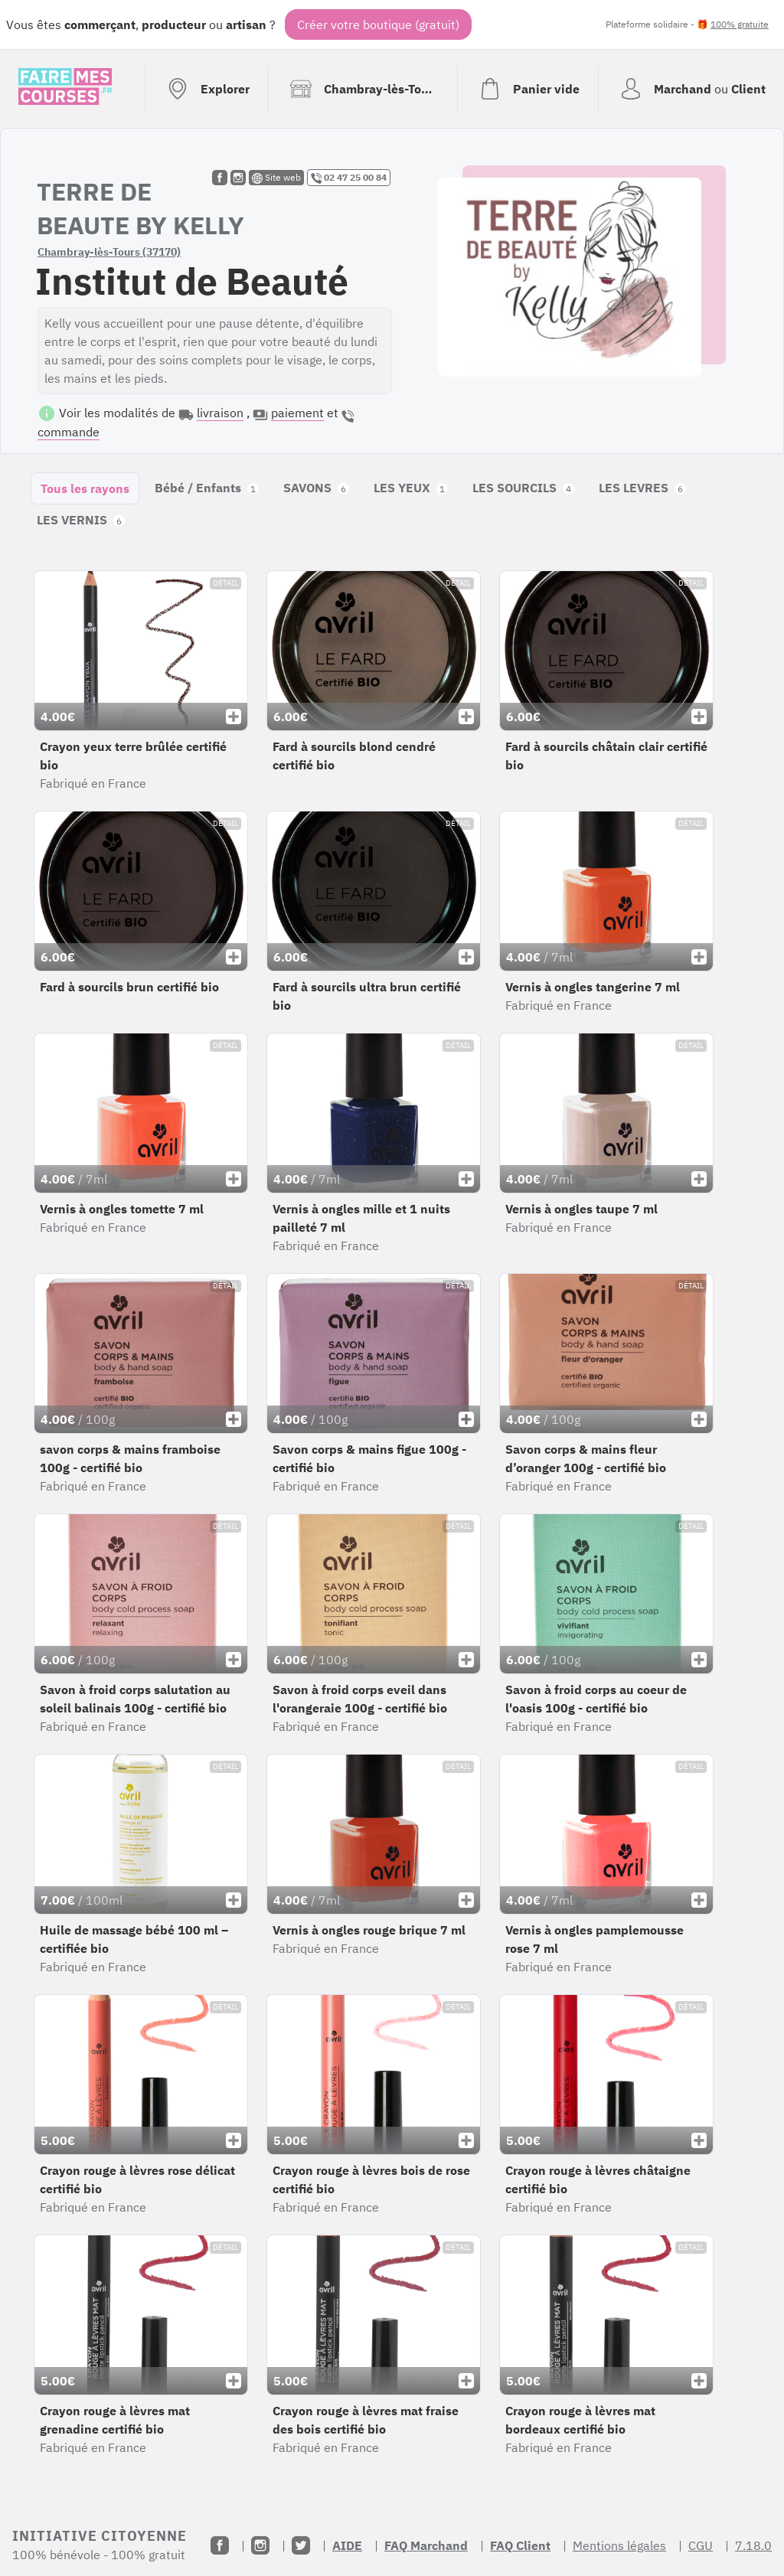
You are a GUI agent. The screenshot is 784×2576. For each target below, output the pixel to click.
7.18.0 (753, 2545)
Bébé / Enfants (207, 487)
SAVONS (316, 487)
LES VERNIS (81, 519)
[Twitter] (301, 2545)
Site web (276, 177)
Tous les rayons (85, 488)
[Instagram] (260, 2545)
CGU (700, 2545)
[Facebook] (220, 2545)
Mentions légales (619, 2545)
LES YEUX (411, 487)
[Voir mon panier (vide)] (527, 89)
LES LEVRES (642, 487)
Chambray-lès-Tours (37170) (109, 252)
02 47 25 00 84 (349, 177)
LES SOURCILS (523, 487)
